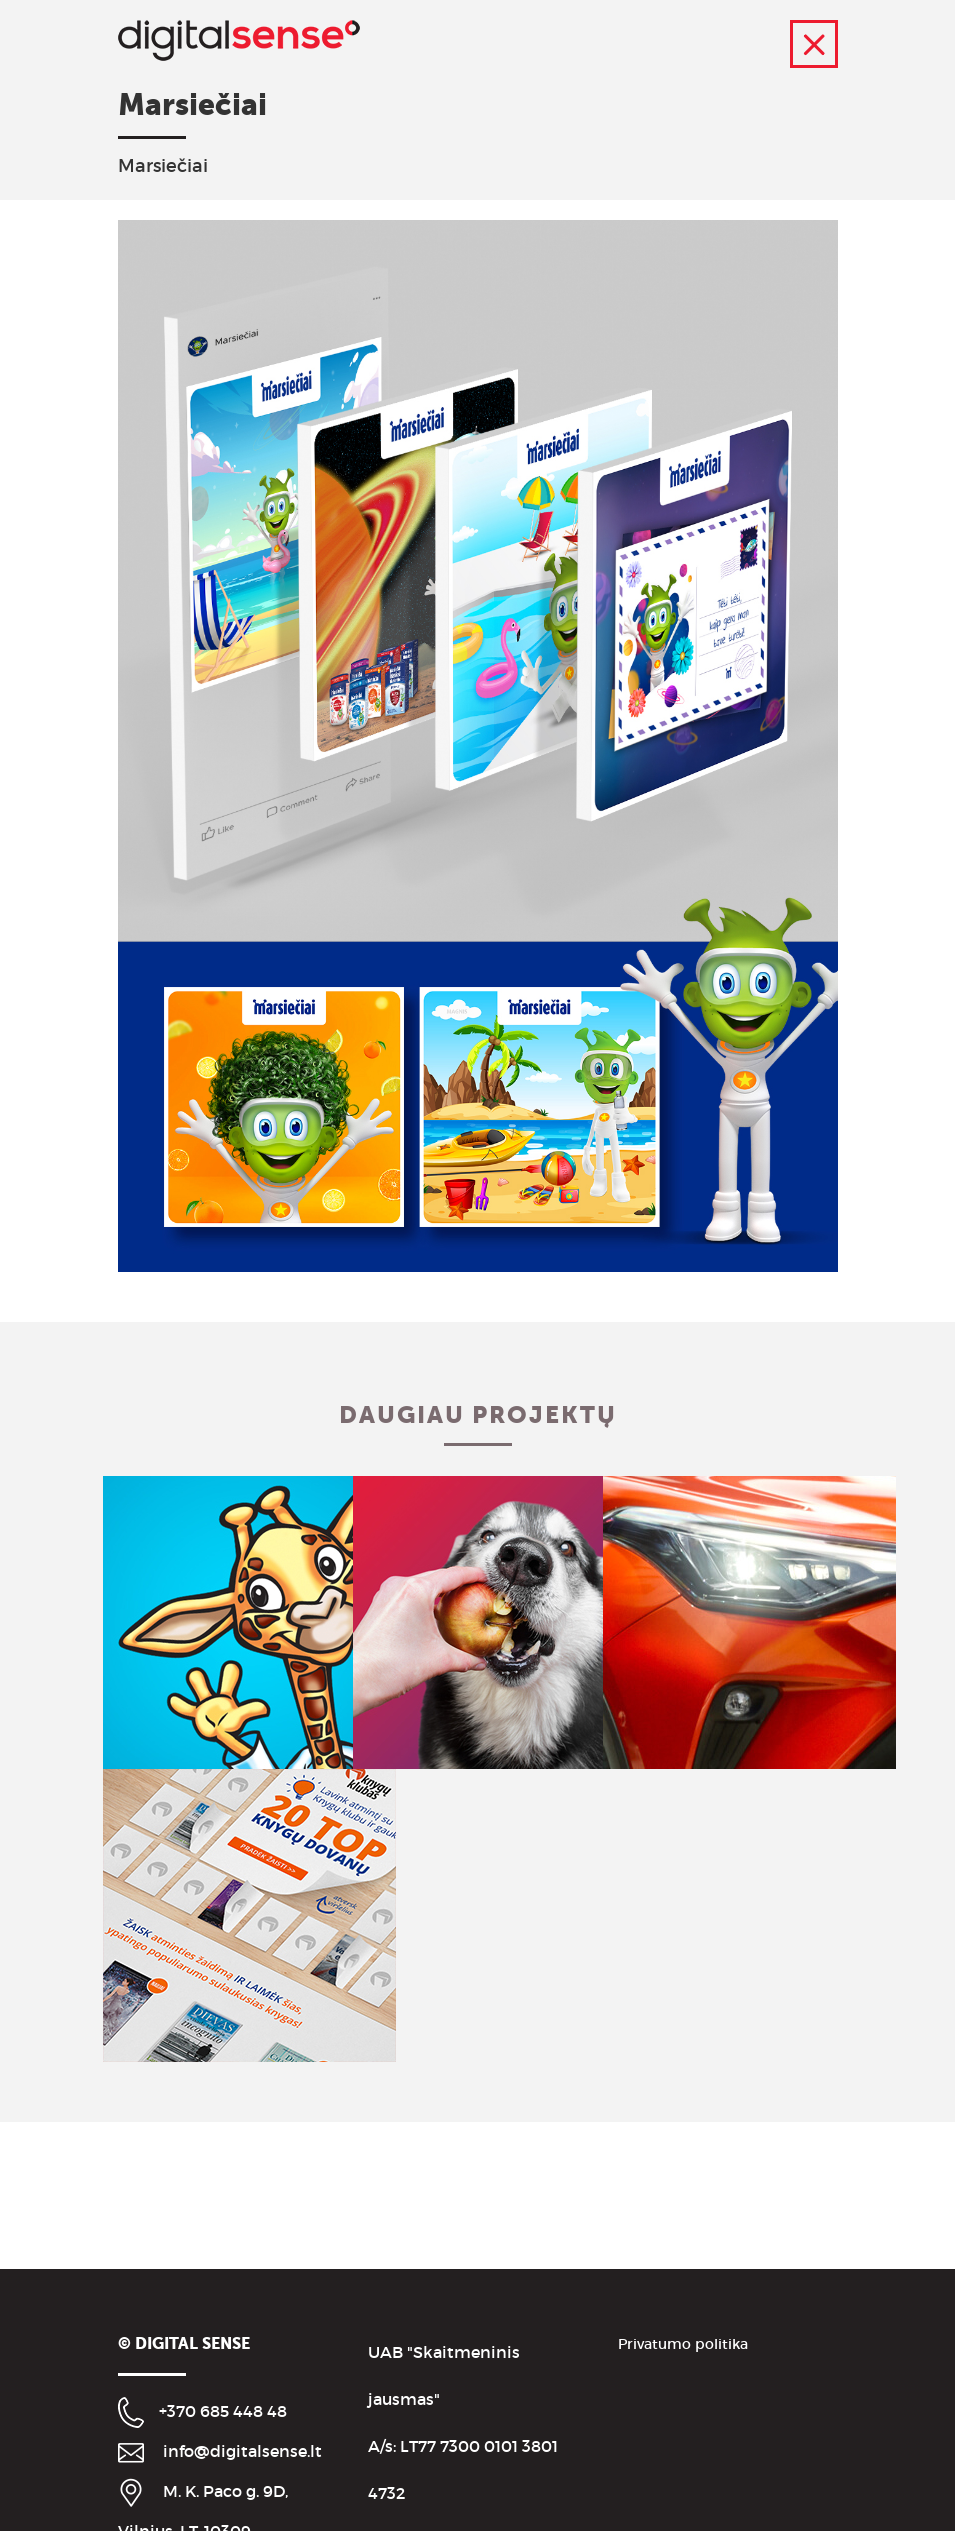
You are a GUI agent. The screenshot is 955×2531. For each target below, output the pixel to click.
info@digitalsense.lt (242, 2451)
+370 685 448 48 (223, 2411)
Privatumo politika (683, 2344)
